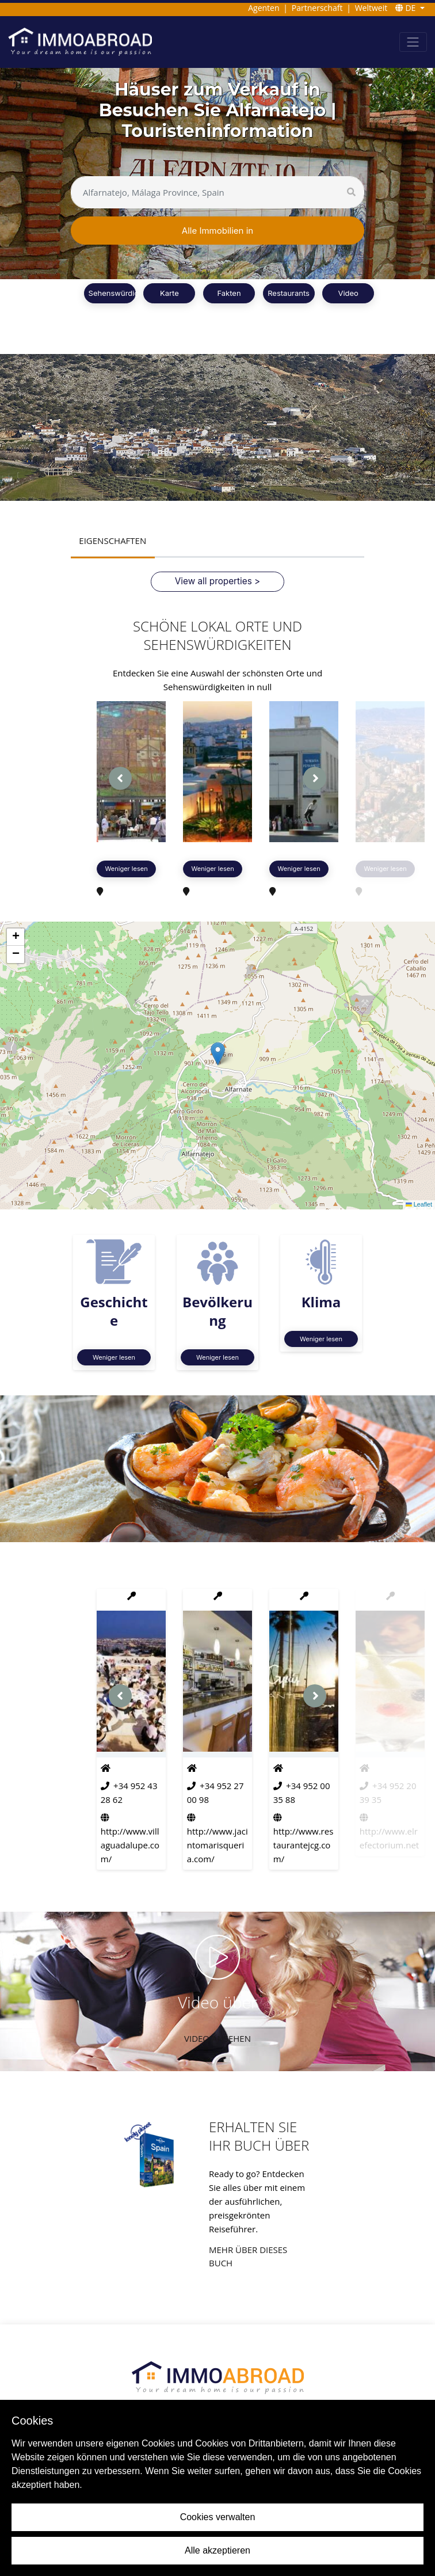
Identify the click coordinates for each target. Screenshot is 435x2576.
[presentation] (120, 777)
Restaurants (289, 293)
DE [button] (406, 7)
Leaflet (419, 1204)
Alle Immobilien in (217, 230)
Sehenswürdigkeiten (125, 293)
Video (348, 293)
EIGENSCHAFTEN (112, 540)
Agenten (263, 7)
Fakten (229, 293)
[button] (218, 1053)
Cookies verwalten (217, 2517)
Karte (169, 293)
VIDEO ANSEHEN (217, 2038)
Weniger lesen (126, 868)
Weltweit (371, 7)
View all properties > (217, 580)
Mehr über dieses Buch (248, 2255)
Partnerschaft (317, 7)
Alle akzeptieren (217, 2550)
